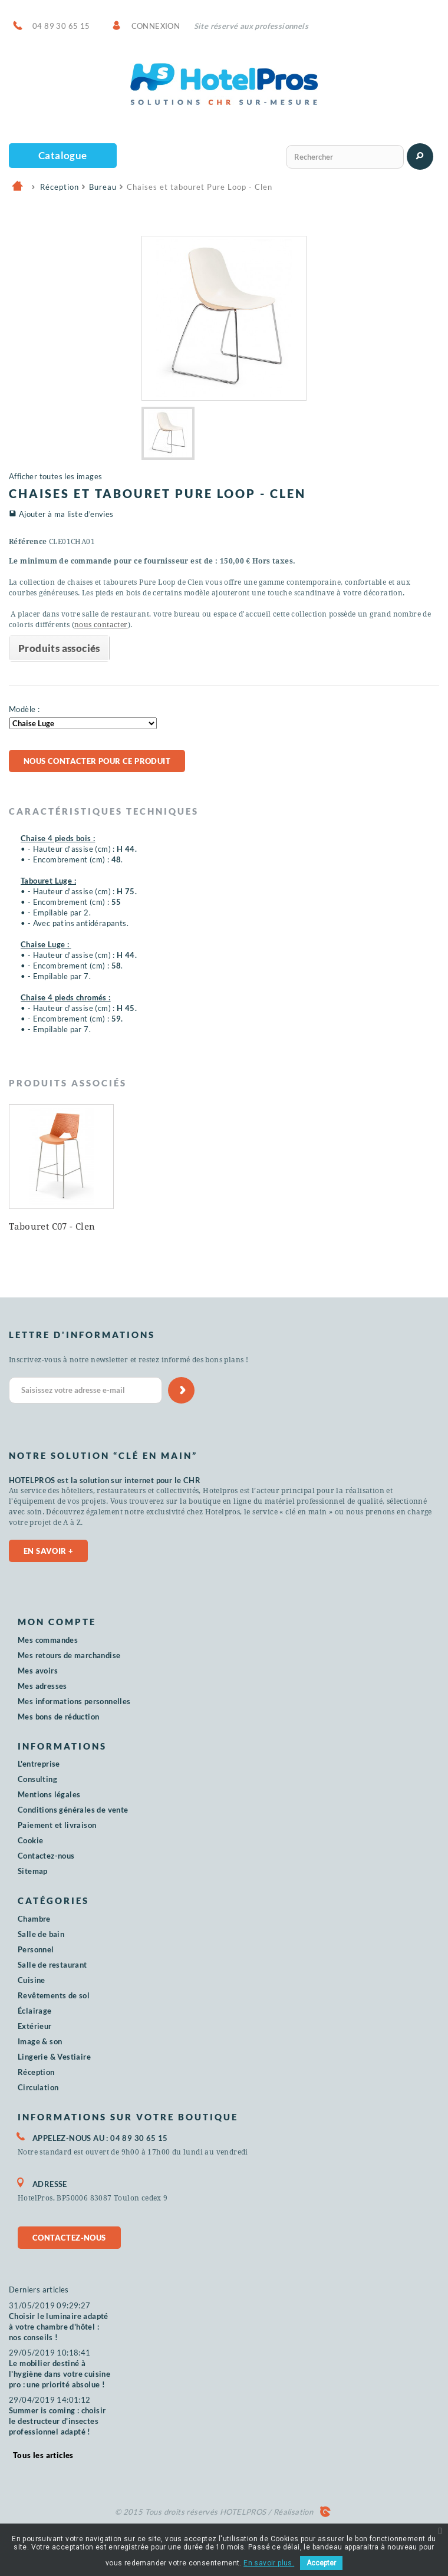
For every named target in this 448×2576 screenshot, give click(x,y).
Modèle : (24, 709)
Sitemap (33, 1871)
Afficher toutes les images (55, 476)
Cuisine (31, 1980)
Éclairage (35, 2010)
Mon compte (57, 1621)
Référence (28, 542)
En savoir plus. (268, 2563)
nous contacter (101, 625)
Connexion (155, 26)
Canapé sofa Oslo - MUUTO (49, 1230)
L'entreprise (39, 1763)
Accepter (321, 2563)
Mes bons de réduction (58, 1716)
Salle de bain (41, 1934)
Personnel (36, 1949)
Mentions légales (49, 1794)
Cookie (30, 1840)
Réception (36, 2072)
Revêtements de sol (54, 1995)
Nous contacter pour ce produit (97, 761)
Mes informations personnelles (74, 1701)
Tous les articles (43, 2455)
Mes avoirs (38, 1670)
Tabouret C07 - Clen (402, 1226)
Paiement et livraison (57, 1825)
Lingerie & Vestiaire (54, 2056)
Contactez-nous (46, 1855)
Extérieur (35, 2026)
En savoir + (48, 1551)
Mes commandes (48, 1640)
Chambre (34, 1918)
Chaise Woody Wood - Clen (174, 1230)
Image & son (40, 2041)
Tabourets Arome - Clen (283, 1230)
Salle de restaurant (52, 1964)
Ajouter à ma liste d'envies (66, 514)
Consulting (37, 1779)
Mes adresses (42, 1686)
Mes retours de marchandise (69, 1655)
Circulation (38, 2087)
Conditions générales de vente (73, 1809)
